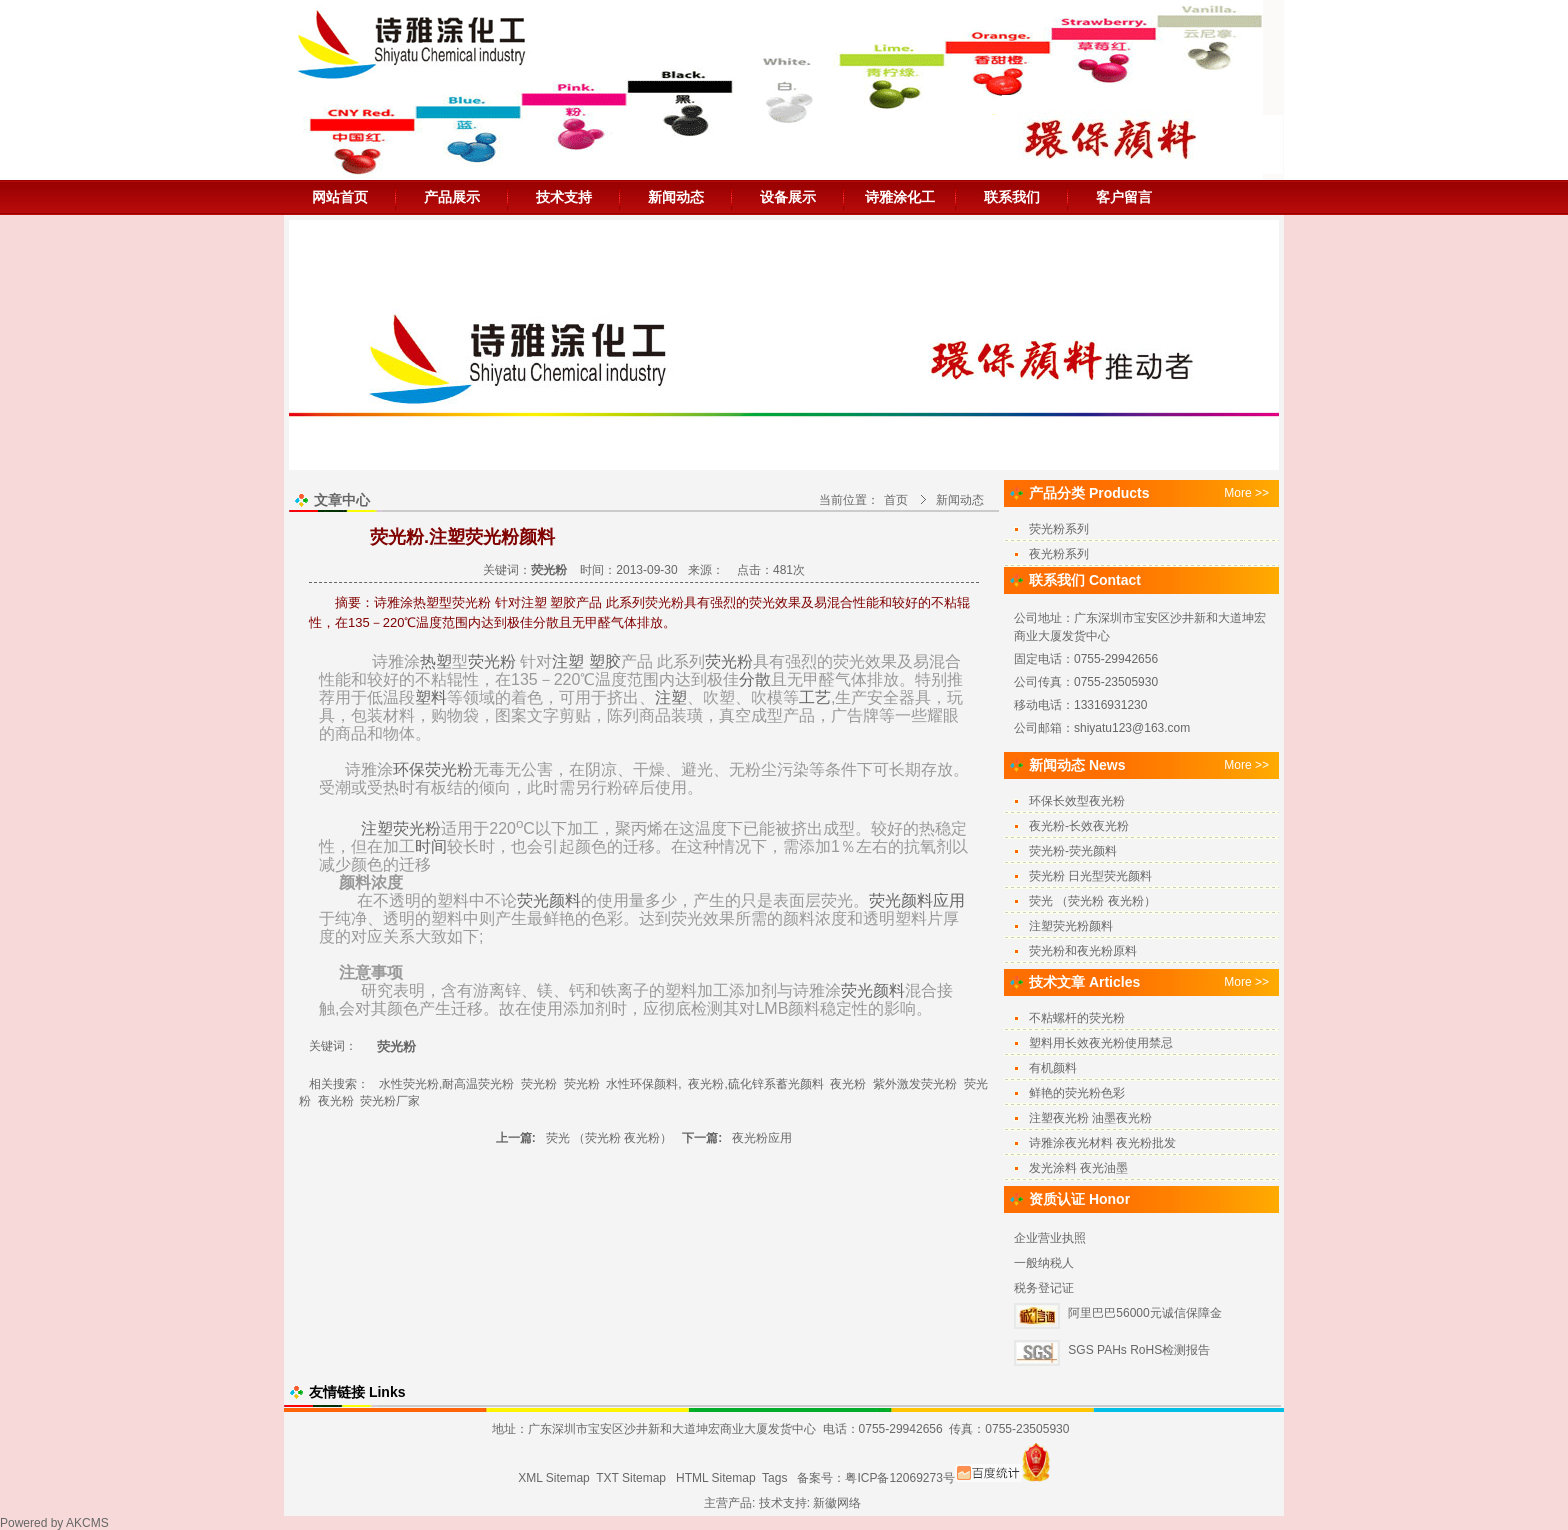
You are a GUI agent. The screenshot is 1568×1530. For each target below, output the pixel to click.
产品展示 (452, 197)
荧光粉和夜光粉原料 (1083, 951)
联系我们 (1012, 197)
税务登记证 (1044, 1288)
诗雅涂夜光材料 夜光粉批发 (1102, 1143)
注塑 (568, 661)
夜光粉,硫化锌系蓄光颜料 (755, 1084)
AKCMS (87, 1523)
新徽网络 (837, 1503)
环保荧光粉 (433, 769)
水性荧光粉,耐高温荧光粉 (446, 1084)
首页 (896, 500)
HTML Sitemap (716, 1478)
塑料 (431, 697)
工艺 (815, 697)
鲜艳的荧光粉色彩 (1077, 1093)
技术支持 (564, 197)
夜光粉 (848, 1084)
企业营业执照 (1050, 1238)
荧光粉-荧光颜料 (1073, 851)
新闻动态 (676, 197)
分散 (755, 679)
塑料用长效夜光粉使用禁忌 (1101, 1043)
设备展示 (788, 197)
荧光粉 (492, 661)
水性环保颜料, (643, 1084)
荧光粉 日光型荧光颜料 (1090, 876)
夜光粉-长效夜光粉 (1079, 826)
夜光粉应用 (762, 1138)
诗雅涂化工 (900, 197)
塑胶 (605, 661)
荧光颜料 (549, 900)
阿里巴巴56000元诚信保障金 (1144, 1313)
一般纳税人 (1044, 1263)
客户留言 (1124, 197)
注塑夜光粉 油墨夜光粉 (1090, 1118)
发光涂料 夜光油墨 (1078, 1168)
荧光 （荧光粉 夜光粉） (609, 1138)
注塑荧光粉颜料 (1071, 926)
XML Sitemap (554, 1478)
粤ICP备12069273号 (899, 1478)
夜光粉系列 (1059, 554)
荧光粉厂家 (390, 1101)
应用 (949, 900)
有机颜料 (1053, 1068)
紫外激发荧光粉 (915, 1084)
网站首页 (340, 197)
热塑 (436, 661)
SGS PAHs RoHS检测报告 (1139, 1350)
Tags (774, 1478)
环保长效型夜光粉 (1077, 801)
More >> (1246, 493)
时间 (431, 846)
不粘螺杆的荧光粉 (1077, 1018)
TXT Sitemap (631, 1478)
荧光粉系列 (1059, 529)
